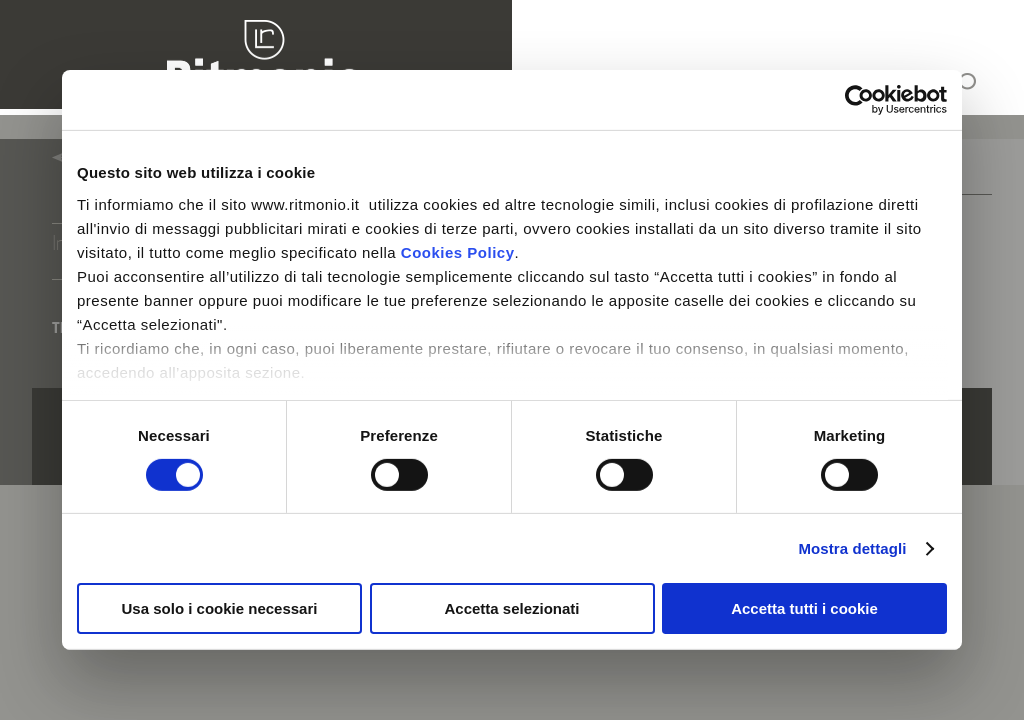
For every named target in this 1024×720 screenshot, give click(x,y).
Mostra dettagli (852, 548)
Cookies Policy (458, 251)
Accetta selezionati (511, 608)
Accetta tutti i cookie (804, 608)
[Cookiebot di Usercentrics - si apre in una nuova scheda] (859, 100)
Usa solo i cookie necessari (220, 608)
